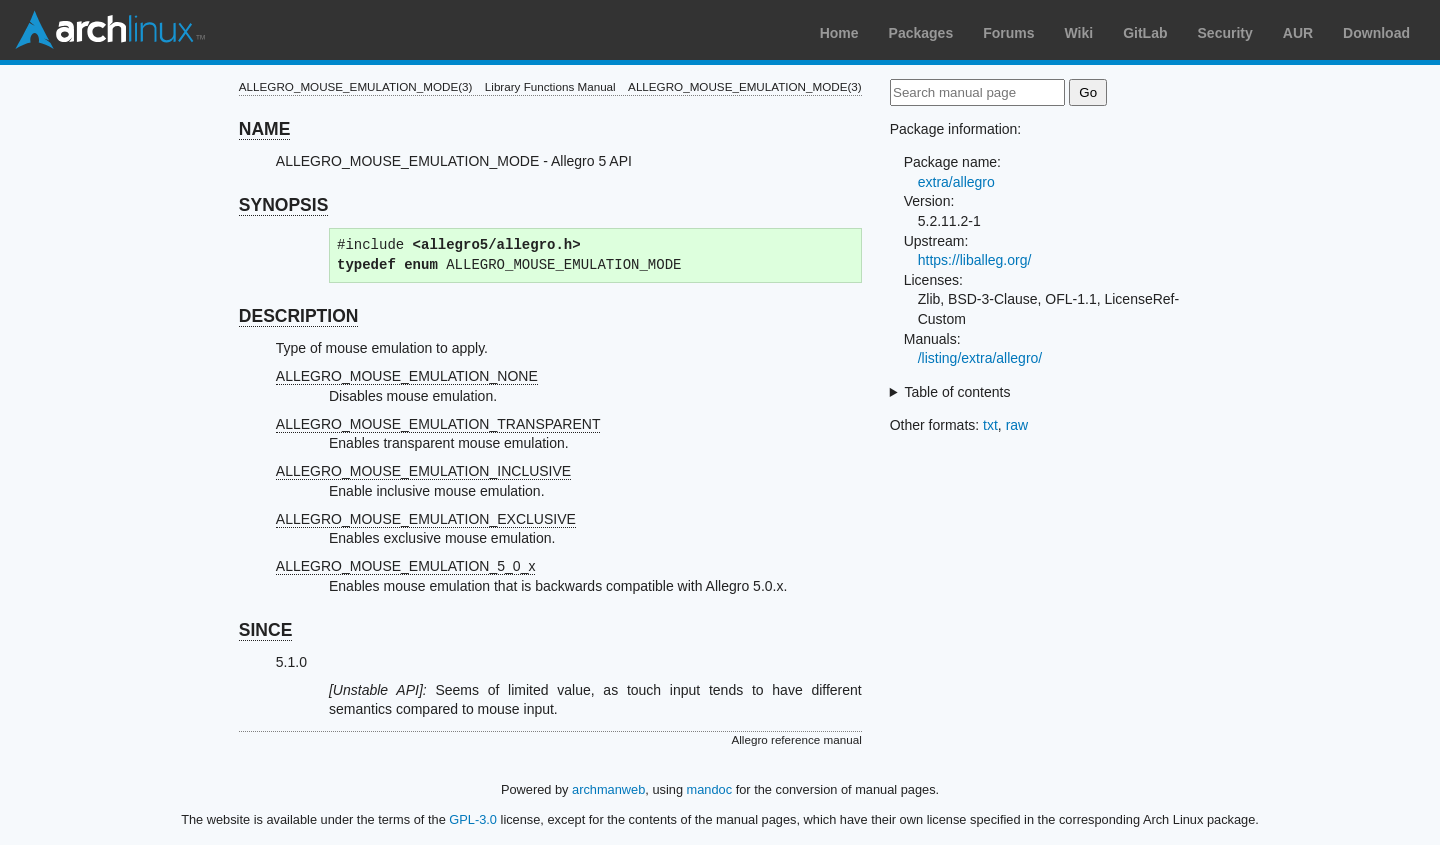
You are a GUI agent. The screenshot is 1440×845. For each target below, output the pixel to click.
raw (1017, 425)
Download (1376, 33)
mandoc (710, 789)
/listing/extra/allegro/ (980, 358)
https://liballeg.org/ (975, 260)
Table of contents (958, 392)
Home (839, 33)
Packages (921, 33)
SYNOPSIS (283, 205)
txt (990, 425)
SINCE (265, 630)
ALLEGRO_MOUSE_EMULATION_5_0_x (406, 566)
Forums (1008, 33)
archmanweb (608, 789)
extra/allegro (956, 182)
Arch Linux (110, 30)
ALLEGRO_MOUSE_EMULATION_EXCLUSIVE (426, 519)
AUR (1298, 33)
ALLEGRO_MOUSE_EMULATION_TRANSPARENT (438, 424)
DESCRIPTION (299, 316)
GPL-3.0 (473, 819)
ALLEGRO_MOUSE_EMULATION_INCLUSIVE (423, 471)
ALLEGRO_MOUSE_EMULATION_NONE (407, 376)
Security (1225, 33)
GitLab (1145, 33)
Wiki (1079, 33)
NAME (265, 129)
